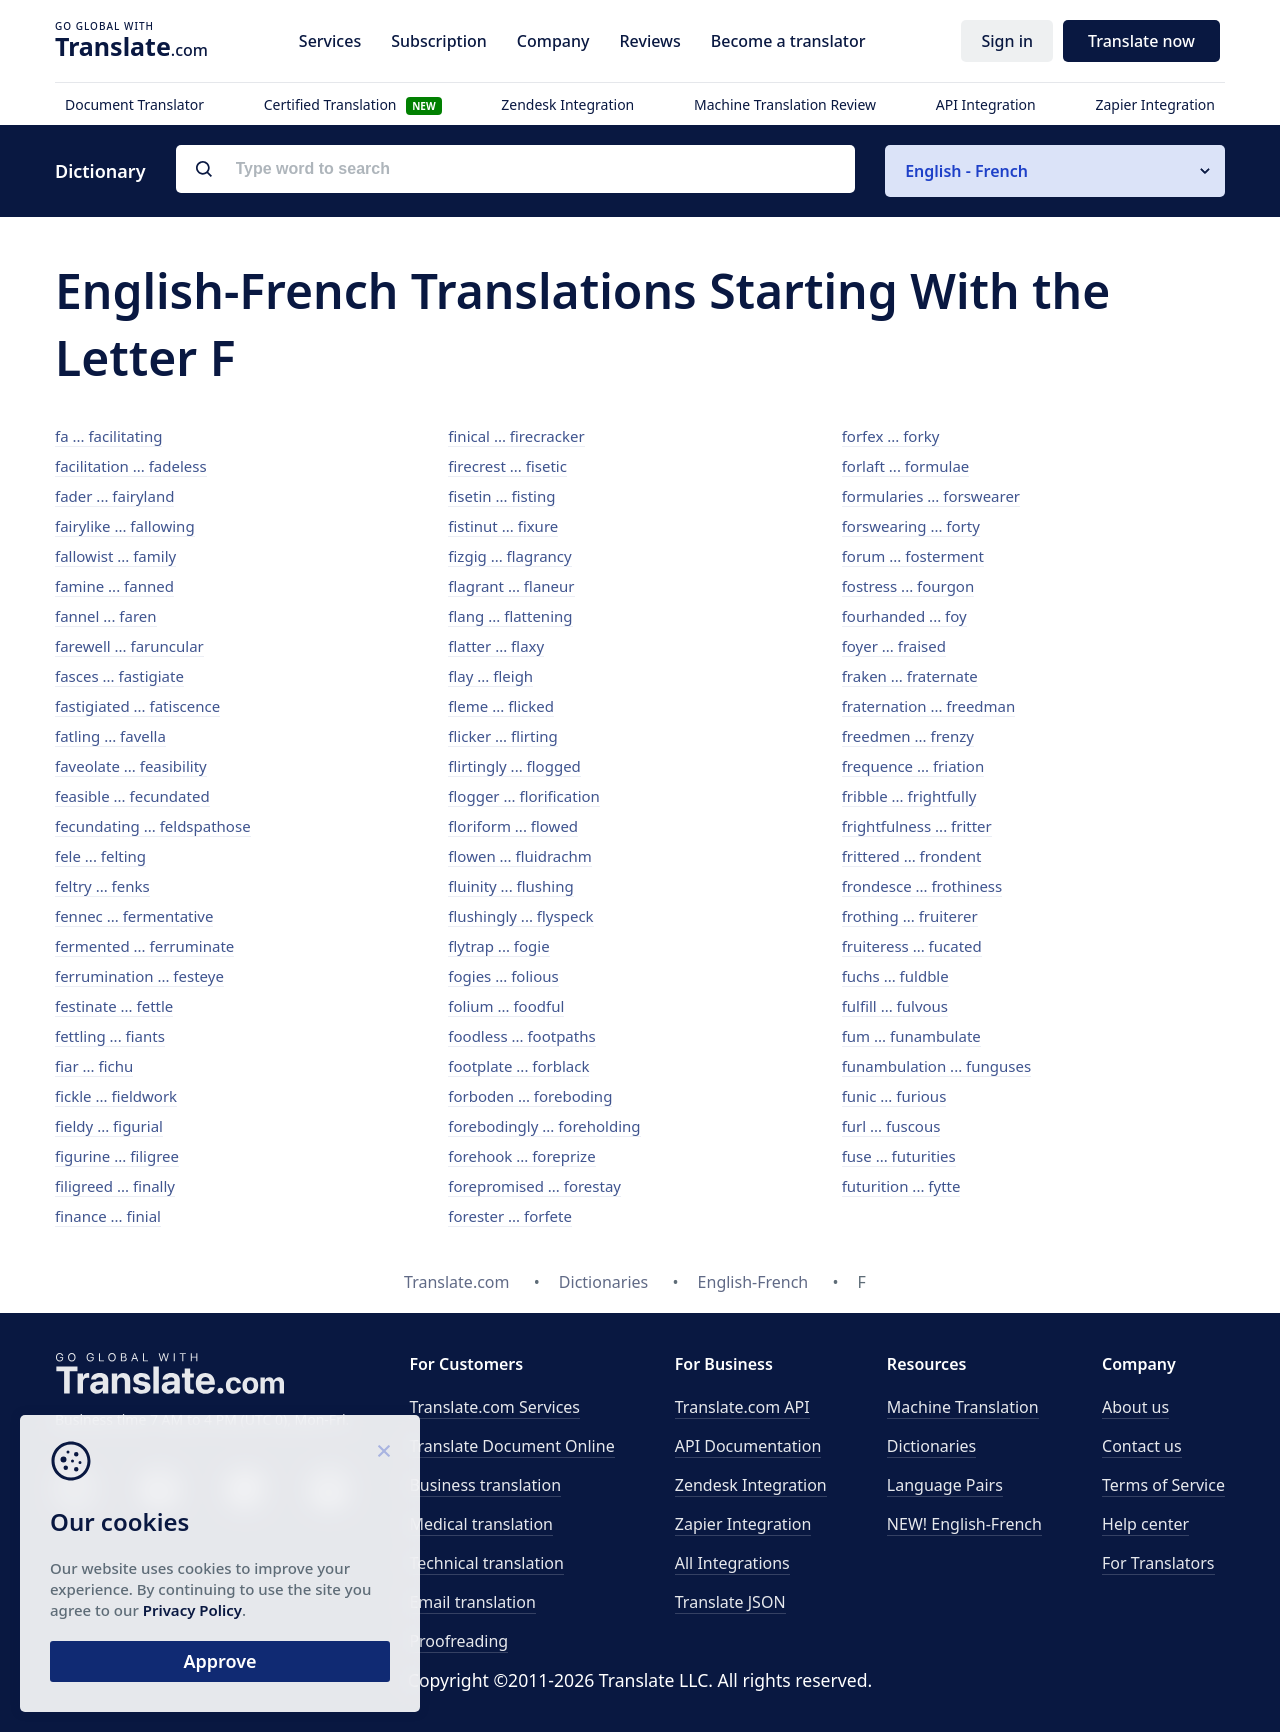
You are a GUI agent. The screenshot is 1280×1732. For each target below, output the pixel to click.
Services (330, 41)
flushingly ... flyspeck (520, 916)
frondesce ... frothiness (922, 886)
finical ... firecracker (516, 436)
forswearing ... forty (911, 526)
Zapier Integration (1155, 104)
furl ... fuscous (891, 1126)
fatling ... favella (110, 736)
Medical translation (481, 1524)
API (742, 1407)
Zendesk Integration (567, 104)
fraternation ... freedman (929, 706)
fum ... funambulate (911, 1036)
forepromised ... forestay (534, 1186)
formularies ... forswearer (931, 496)
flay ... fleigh (490, 676)
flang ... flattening (510, 616)
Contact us (1142, 1446)
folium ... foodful (506, 1006)
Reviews (649, 41)
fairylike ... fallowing (125, 526)
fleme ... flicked (501, 706)
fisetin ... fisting (501, 496)
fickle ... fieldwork (116, 1096)
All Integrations (732, 1563)
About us (1135, 1407)
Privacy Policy (192, 1610)
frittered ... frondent (912, 856)
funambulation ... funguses (936, 1066)
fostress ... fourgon (908, 586)
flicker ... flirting (503, 736)
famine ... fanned (114, 586)
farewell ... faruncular (129, 646)
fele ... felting (100, 856)
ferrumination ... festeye (139, 976)
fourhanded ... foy (904, 616)
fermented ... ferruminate (144, 946)
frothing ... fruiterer (910, 916)
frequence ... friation (913, 766)
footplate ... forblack (518, 1066)
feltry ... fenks (102, 886)
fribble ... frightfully (909, 796)
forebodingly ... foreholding (544, 1126)
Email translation (472, 1602)
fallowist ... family (115, 556)
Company (553, 41)
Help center (1145, 1524)
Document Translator (134, 104)
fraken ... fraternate (910, 676)
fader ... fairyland (114, 496)
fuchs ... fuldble (895, 976)
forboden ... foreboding (530, 1096)
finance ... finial (108, 1216)
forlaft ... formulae (906, 466)
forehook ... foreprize (521, 1156)
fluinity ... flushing (510, 886)
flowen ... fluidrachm (519, 856)
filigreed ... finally (115, 1186)
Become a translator (788, 41)
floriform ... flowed (513, 826)
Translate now (1141, 41)
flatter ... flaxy (496, 646)
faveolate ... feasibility (131, 766)
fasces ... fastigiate (119, 676)
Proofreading (458, 1641)
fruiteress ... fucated (912, 946)
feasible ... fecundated (132, 796)
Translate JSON (730, 1602)
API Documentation (748, 1446)
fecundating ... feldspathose (153, 826)
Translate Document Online (511, 1446)
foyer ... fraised (894, 646)
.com (131, 46)
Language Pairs (945, 1485)
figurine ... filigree (117, 1156)
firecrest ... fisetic (507, 466)
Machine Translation (963, 1407)
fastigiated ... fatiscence (137, 706)
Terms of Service (1163, 1485)
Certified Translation (353, 104)
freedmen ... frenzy (908, 736)
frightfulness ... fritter (917, 826)
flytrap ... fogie (498, 946)
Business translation (485, 1485)
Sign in (1007, 41)
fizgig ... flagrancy (509, 556)
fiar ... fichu (94, 1066)
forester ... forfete (510, 1216)
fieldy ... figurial (109, 1126)
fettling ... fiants (110, 1036)
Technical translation (486, 1563)
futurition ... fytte (901, 1186)
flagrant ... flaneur (511, 586)
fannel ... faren (106, 616)
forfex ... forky (891, 436)
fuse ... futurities (899, 1156)
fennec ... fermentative (134, 916)
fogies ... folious (503, 976)
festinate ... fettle (114, 1006)
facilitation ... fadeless (131, 466)
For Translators (1158, 1563)
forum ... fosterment (913, 556)
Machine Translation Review (785, 104)
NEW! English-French (964, 1524)
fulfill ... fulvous (895, 1006)
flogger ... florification (524, 796)
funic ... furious (894, 1096)
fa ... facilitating (108, 436)
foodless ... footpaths (521, 1036)
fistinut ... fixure (503, 526)
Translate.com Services (494, 1407)
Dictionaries (931, 1446)
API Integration (986, 104)
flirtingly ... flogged (514, 766)
